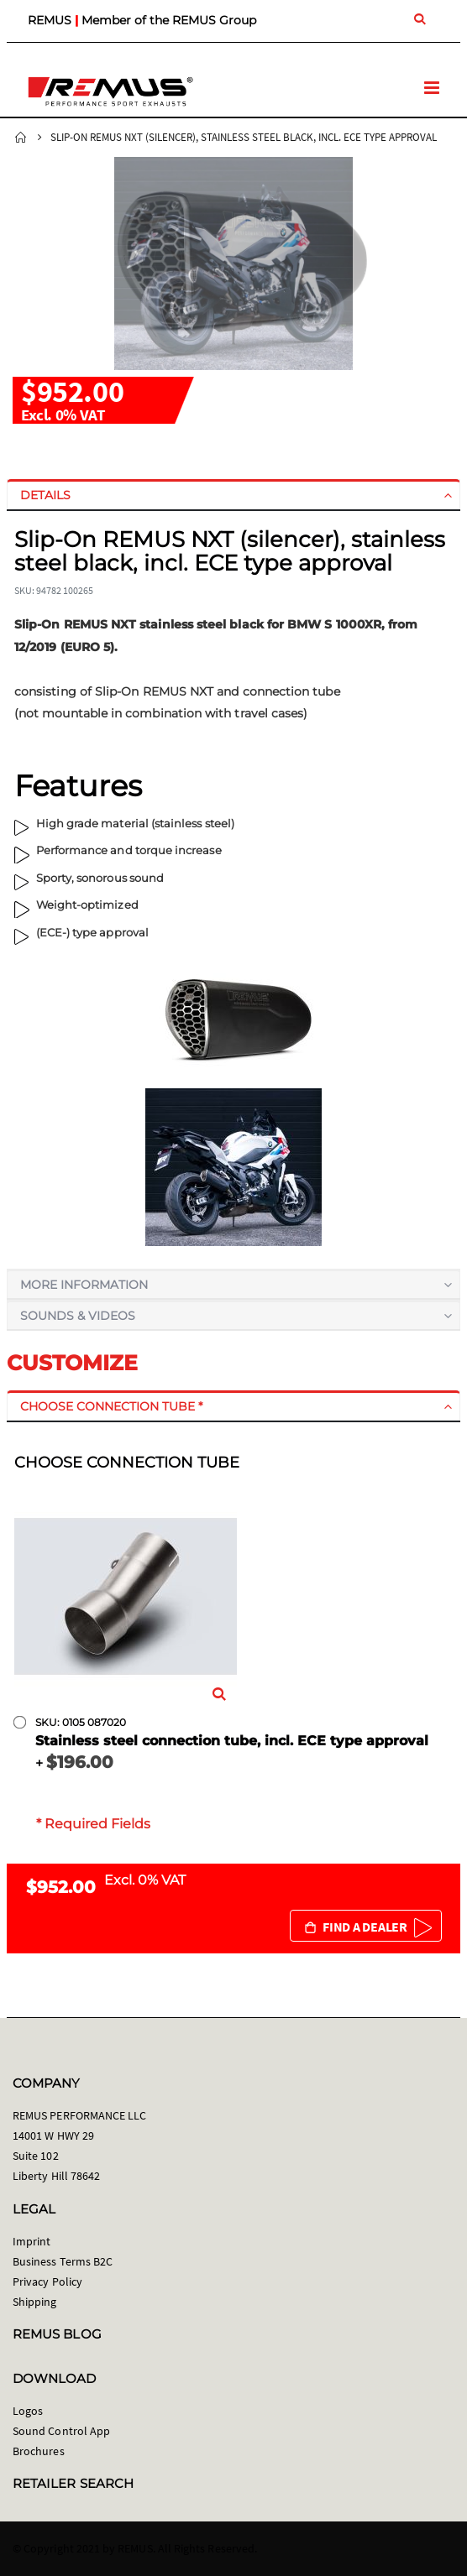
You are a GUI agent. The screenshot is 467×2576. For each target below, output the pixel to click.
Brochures (39, 2451)
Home (21, 137)
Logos (28, 2410)
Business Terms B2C (63, 2261)
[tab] (233, 495)
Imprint (31, 2241)
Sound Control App (61, 2430)
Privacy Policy (47, 2281)
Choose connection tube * (111, 1406)
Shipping (35, 2301)
